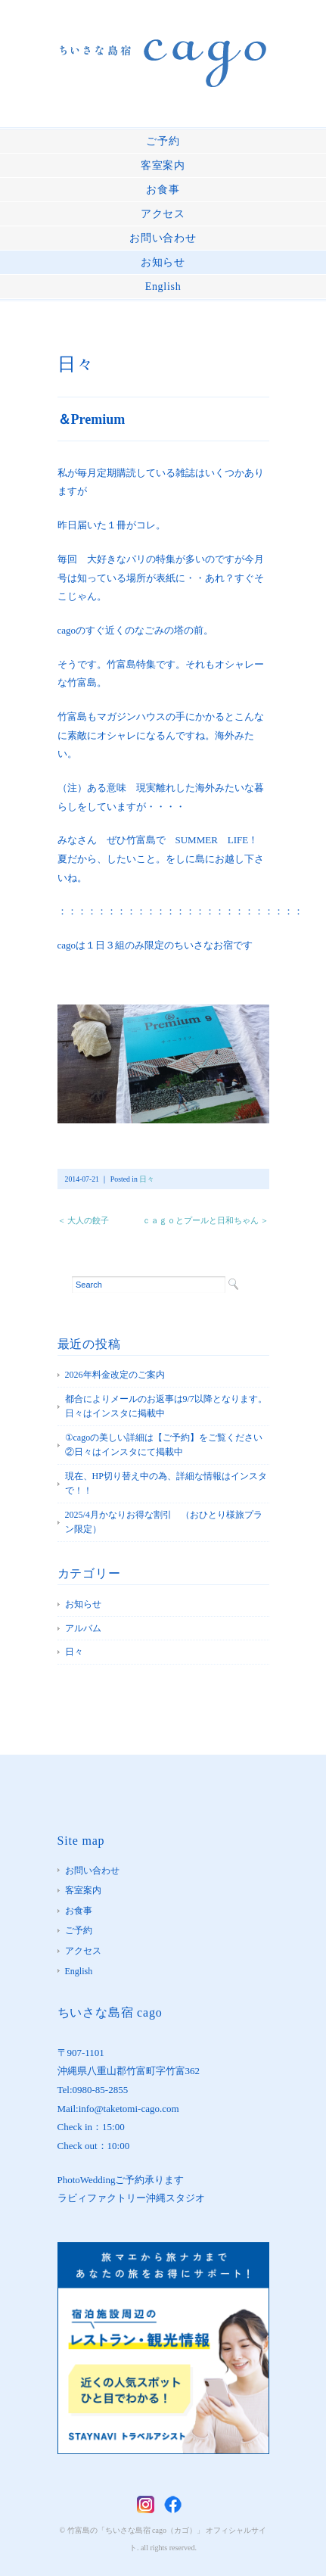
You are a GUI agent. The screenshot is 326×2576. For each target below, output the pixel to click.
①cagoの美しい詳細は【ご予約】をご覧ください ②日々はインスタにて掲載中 (167, 1445)
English (163, 286)
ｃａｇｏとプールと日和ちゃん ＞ (205, 1220)
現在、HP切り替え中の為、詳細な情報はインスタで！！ (166, 1484)
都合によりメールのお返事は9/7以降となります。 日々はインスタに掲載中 (167, 1406)
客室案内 (163, 165)
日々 (75, 364)
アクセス (163, 214)
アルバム (83, 1628)
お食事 (162, 189)
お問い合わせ (162, 238)
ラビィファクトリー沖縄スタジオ (131, 2198)
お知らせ (163, 262)
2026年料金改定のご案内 (115, 1374)
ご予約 (162, 141)
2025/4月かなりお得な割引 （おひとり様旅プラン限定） (163, 1522)
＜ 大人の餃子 (83, 1220)
